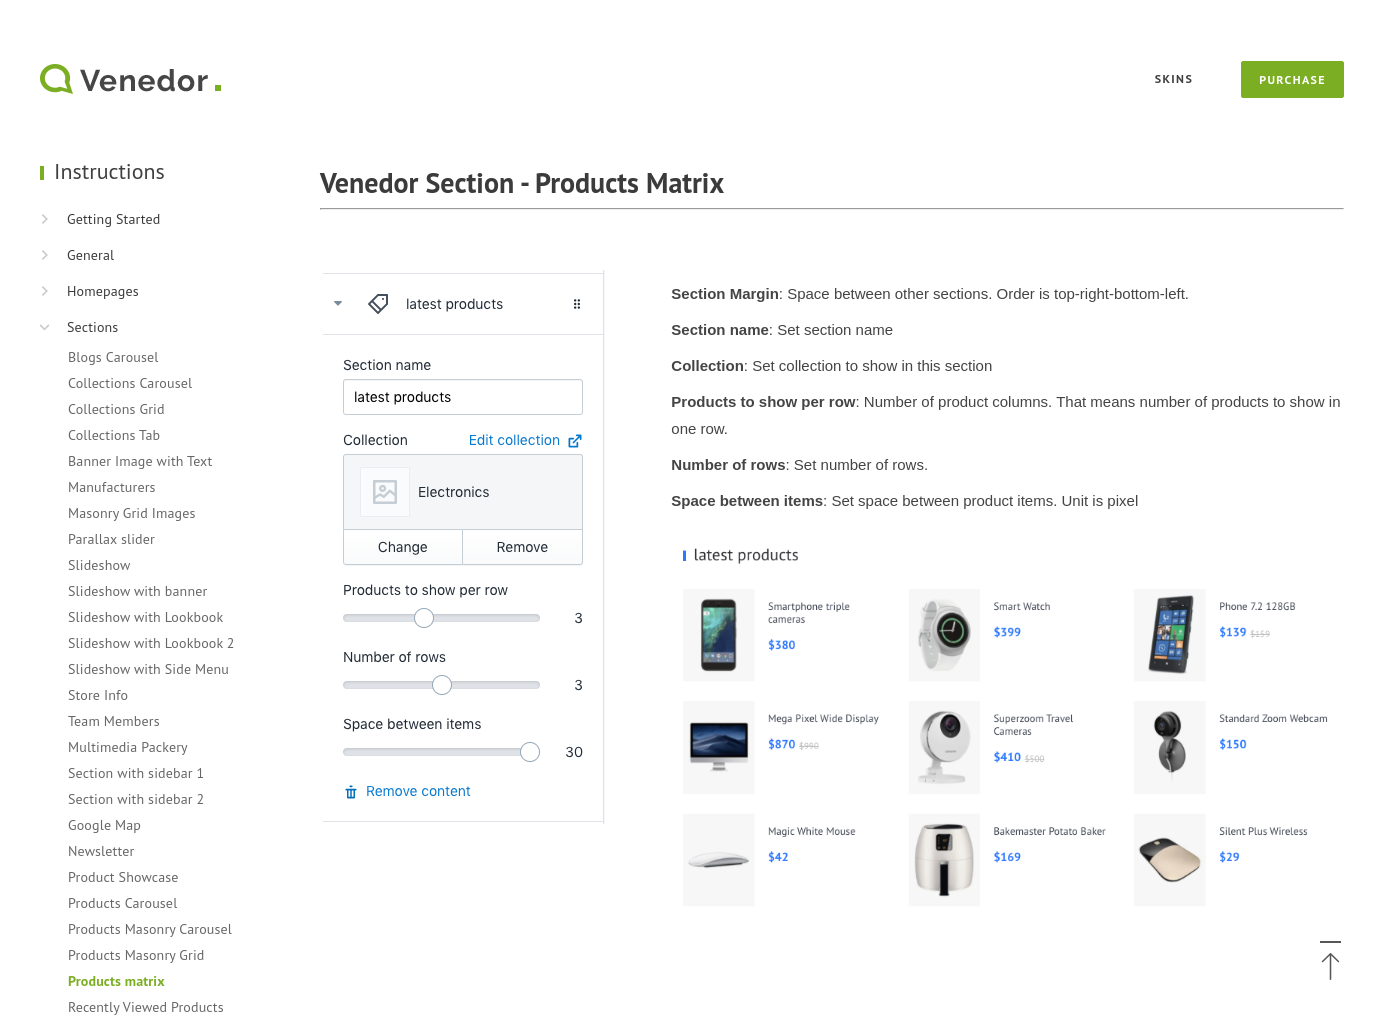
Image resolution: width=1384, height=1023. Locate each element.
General (90, 255)
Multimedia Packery (128, 747)
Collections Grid (116, 409)
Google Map (104, 825)
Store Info (98, 695)
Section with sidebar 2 (136, 799)
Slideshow (99, 565)
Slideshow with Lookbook (145, 617)
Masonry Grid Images (132, 513)
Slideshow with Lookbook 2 (151, 643)
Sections (92, 327)
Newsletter (101, 851)
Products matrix (116, 981)
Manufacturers (112, 487)
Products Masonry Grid (136, 955)
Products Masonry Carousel (150, 929)
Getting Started (113, 219)
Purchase (1292, 79)
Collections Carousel (130, 383)
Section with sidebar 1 (136, 773)
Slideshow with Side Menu (148, 669)
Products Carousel (122, 903)
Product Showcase (123, 877)
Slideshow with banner (137, 591)
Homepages (103, 291)
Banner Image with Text (140, 461)
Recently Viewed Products (146, 1007)
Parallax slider (111, 539)
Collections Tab (114, 435)
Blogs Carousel (113, 357)
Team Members (114, 721)
